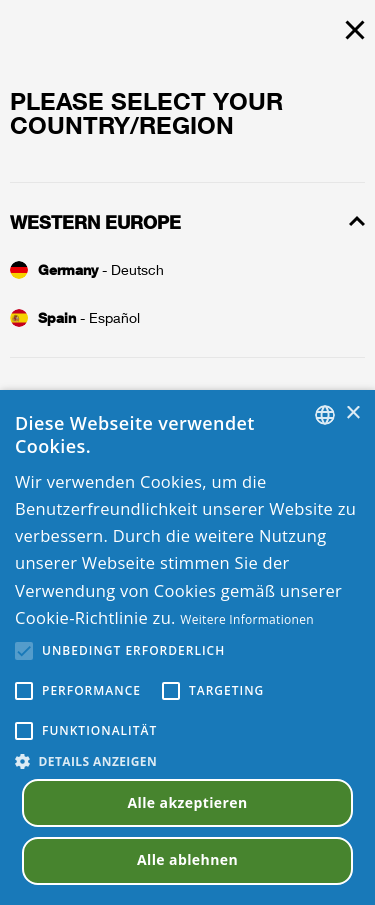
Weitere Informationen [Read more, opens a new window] (247, 619)
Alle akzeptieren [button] (187, 802)
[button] (187, 761)
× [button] (352, 413)
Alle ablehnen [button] (187, 859)
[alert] (187, 647)
